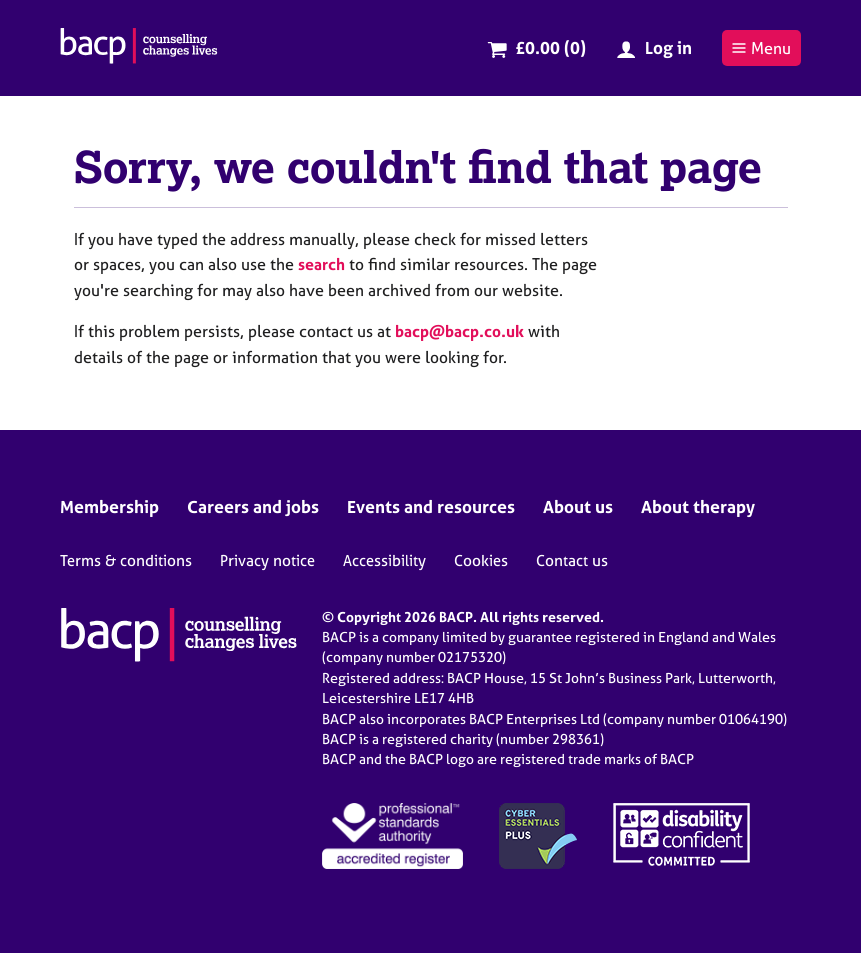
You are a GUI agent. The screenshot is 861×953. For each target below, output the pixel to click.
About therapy (698, 506)
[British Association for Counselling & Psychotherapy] (139, 48)
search (321, 264)
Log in (668, 47)
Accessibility (384, 560)
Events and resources (431, 506)
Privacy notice (267, 560)
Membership (109, 506)
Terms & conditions (126, 560)
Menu (761, 48)
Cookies (481, 560)
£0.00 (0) (550, 47)
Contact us (572, 560)
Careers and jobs (253, 506)
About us (578, 506)
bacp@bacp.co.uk (459, 331)
